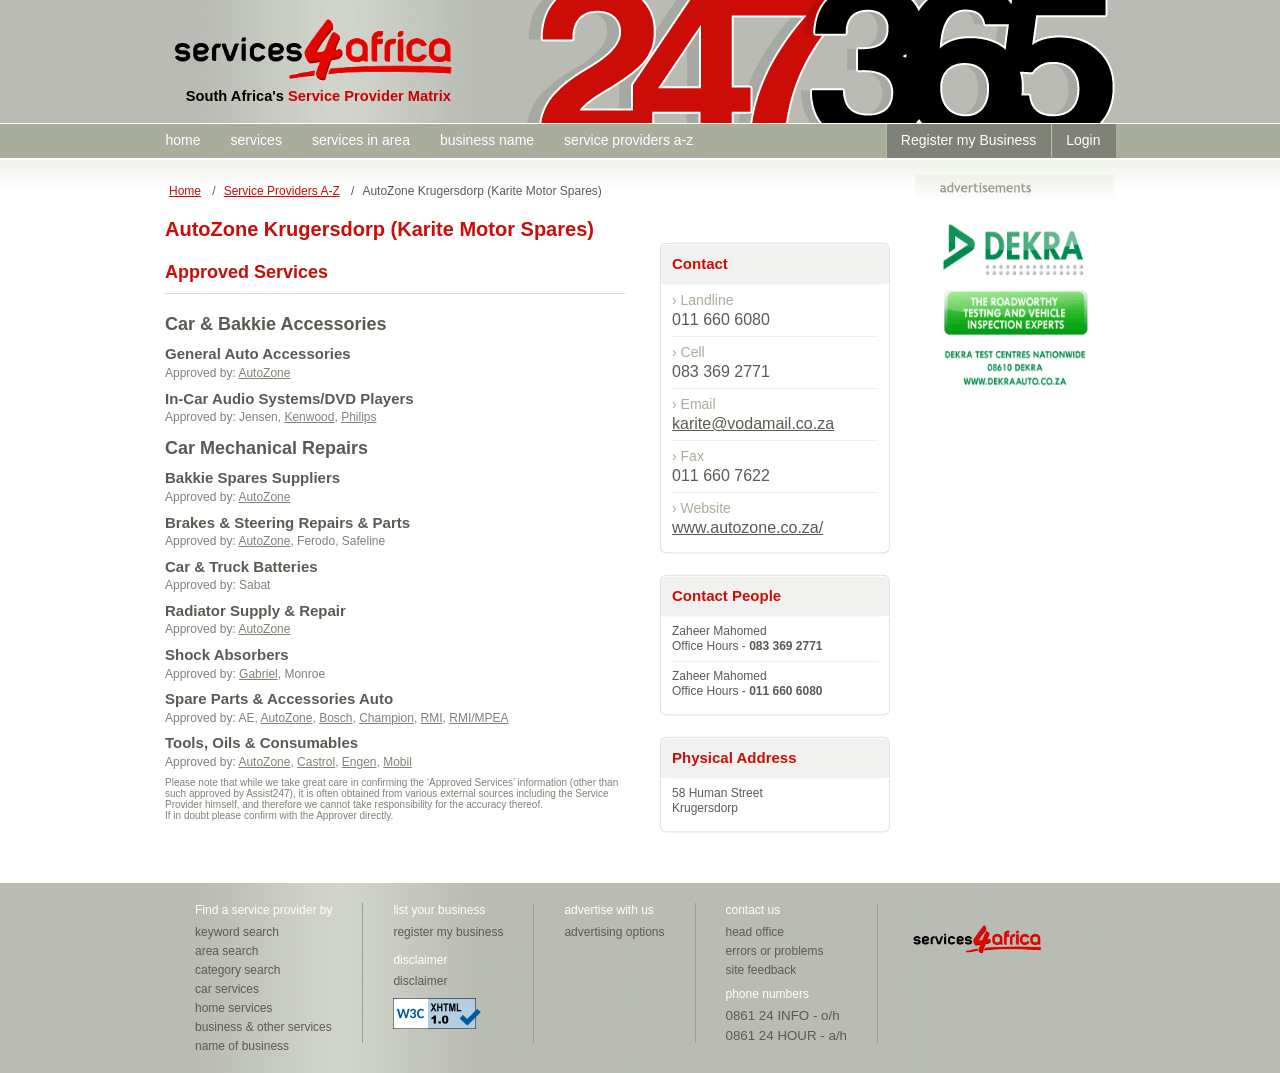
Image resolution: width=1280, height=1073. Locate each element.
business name (487, 140)
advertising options (614, 932)
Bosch (335, 718)
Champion (386, 718)
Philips (358, 417)
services (256, 140)
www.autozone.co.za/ (747, 527)
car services (227, 989)
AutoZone (264, 373)
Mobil (397, 762)
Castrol (316, 762)
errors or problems (775, 951)
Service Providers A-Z (282, 191)
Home (185, 191)
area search (226, 951)
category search (237, 970)
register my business (448, 932)
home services (233, 1008)
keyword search (237, 932)
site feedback (761, 970)
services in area (361, 140)
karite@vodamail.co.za (753, 423)
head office (755, 932)
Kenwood (309, 417)
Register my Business (968, 140)
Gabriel (258, 674)
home (183, 140)
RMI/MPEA (478, 718)
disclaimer (420, 981)
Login (1083, 140)
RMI (432, 718)
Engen (359, 762)
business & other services (263, 1027)
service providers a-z (628, 140)
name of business (242, 1046)
